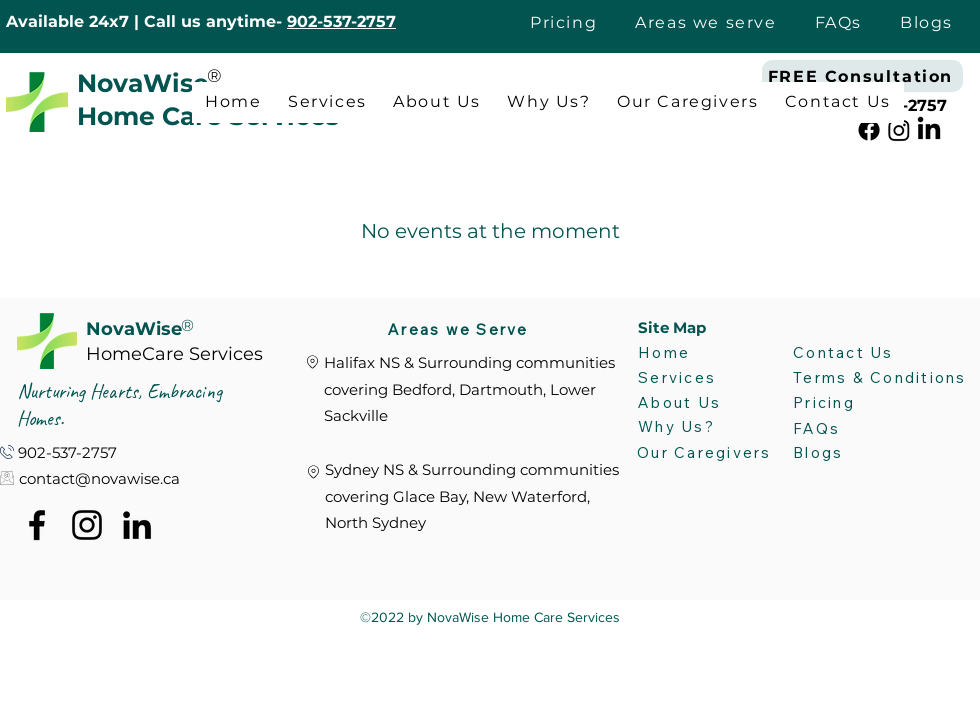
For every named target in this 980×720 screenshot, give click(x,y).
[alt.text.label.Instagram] (899, 130)
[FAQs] (853, 429)
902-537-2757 (341, 21)
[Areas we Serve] (465, 329)
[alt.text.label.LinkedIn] (929, 130)
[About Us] (680, 403)
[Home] (689, 353)
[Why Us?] (678, 427)
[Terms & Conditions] (886, 377)
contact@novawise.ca (99, 478)
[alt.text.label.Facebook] (869, 130)
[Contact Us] (844, 352)
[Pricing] (867, 403)
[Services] (698, 378)
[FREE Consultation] (862, 76)
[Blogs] (853, 453)
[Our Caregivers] (708, 453)
